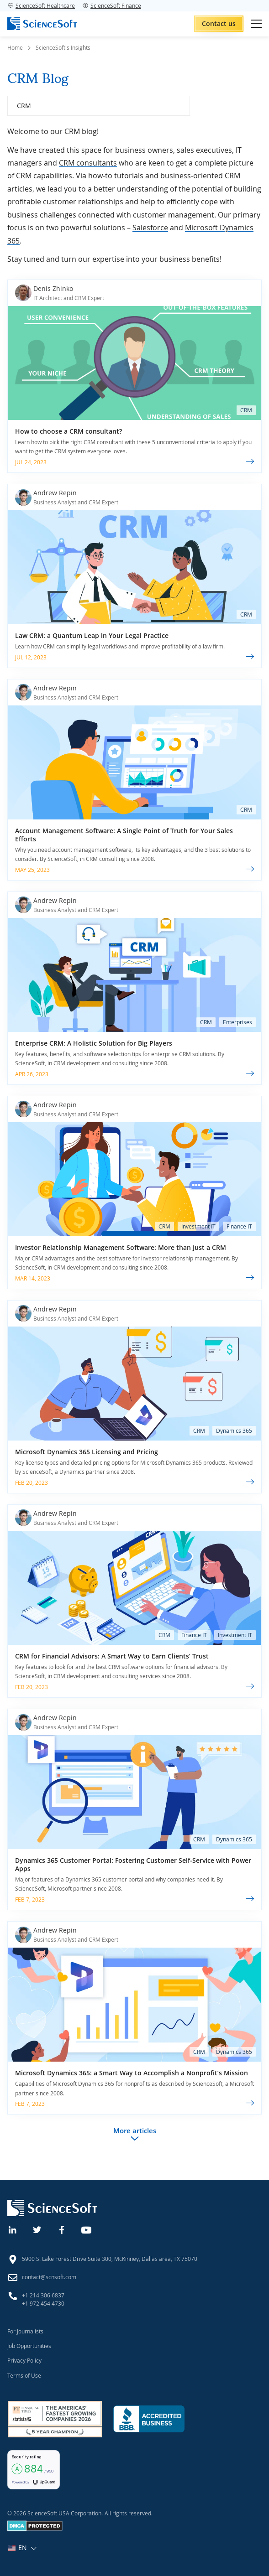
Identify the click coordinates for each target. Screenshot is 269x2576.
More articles (134, 2130)
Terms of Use (24, 2375)
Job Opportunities (29, 2345)
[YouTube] (86, 2229)
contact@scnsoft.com (49, 2277)
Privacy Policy (24, 2360)
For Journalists (25, 2331)
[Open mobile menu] (256, 24)
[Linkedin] (12, 2229)
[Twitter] (37, 2229)
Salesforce (150, 228)
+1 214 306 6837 (43, 2295)
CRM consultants (88, 163)
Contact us (219, 23)
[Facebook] (62, 2229)
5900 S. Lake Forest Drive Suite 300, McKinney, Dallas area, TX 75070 (109, 2258)
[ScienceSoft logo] (42, 23)
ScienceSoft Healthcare (41, 5)
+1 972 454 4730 (43, 2303)
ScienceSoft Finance (111, 5)
